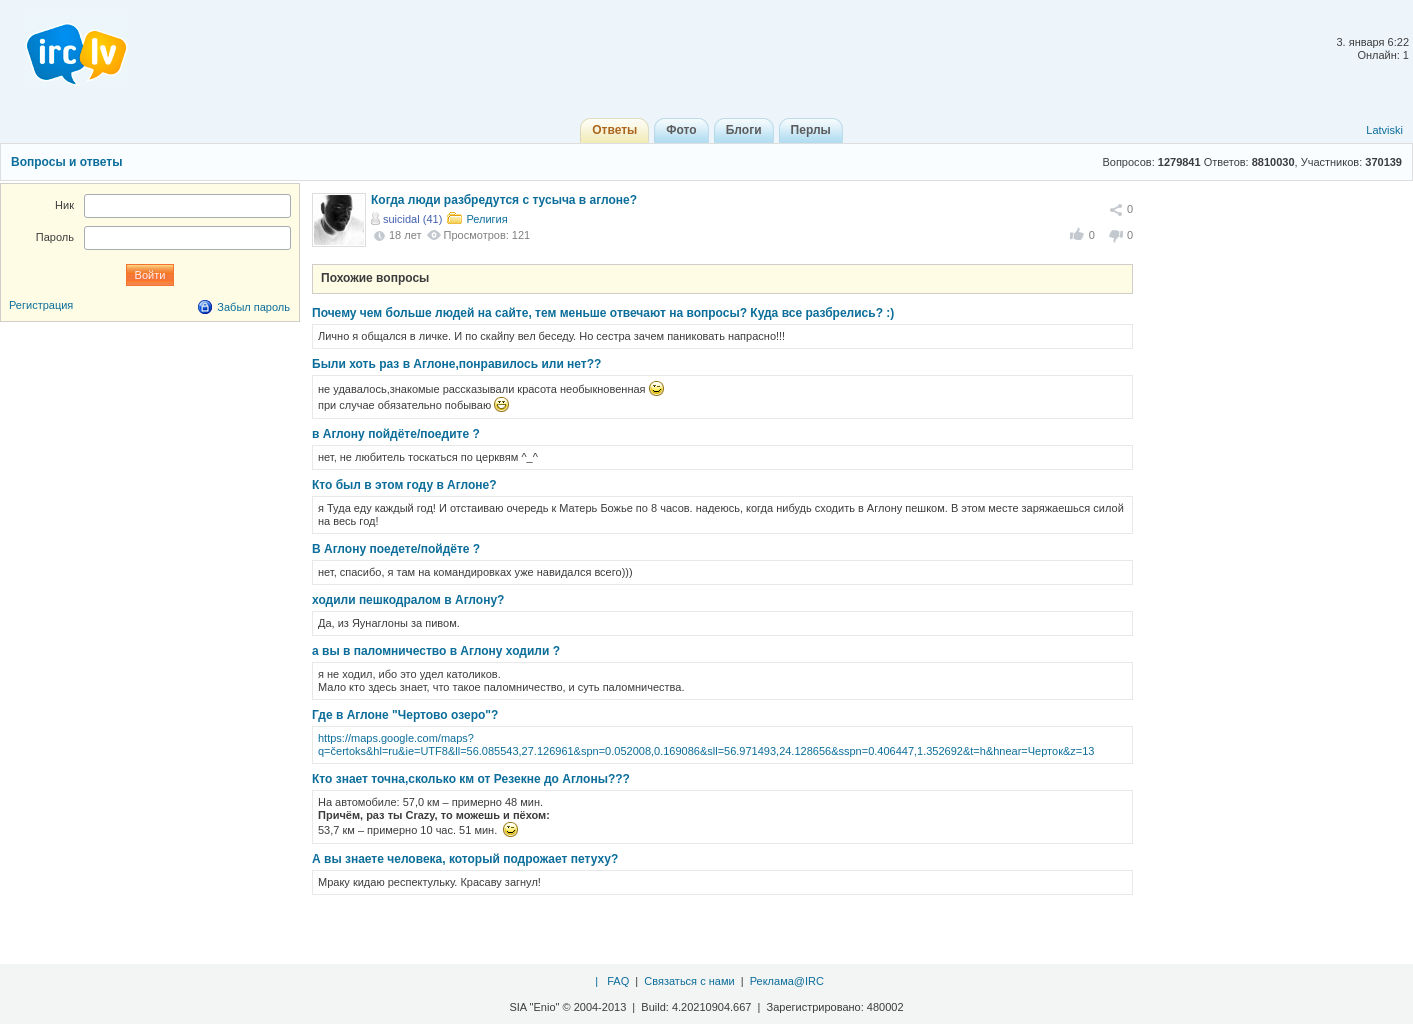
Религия (486, 219)
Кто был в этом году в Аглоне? (404, 485)
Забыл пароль (253, 307)
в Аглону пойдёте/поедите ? (396, 434)
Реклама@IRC (787, 981)
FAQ (618, 981)
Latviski (1384, 130)
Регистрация (41, 305)
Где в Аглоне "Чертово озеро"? (405, 715)
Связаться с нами (689, 981)
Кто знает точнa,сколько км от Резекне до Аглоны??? (471, 779)
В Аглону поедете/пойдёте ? (396, 549)
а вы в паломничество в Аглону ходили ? (436, 651)
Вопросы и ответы (66, 162)
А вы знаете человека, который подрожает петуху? (465, 859)
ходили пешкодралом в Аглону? (408, 600)
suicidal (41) (412, 219)
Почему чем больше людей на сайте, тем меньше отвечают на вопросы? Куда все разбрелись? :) (603, 313)
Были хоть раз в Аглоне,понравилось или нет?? (456, 364)
